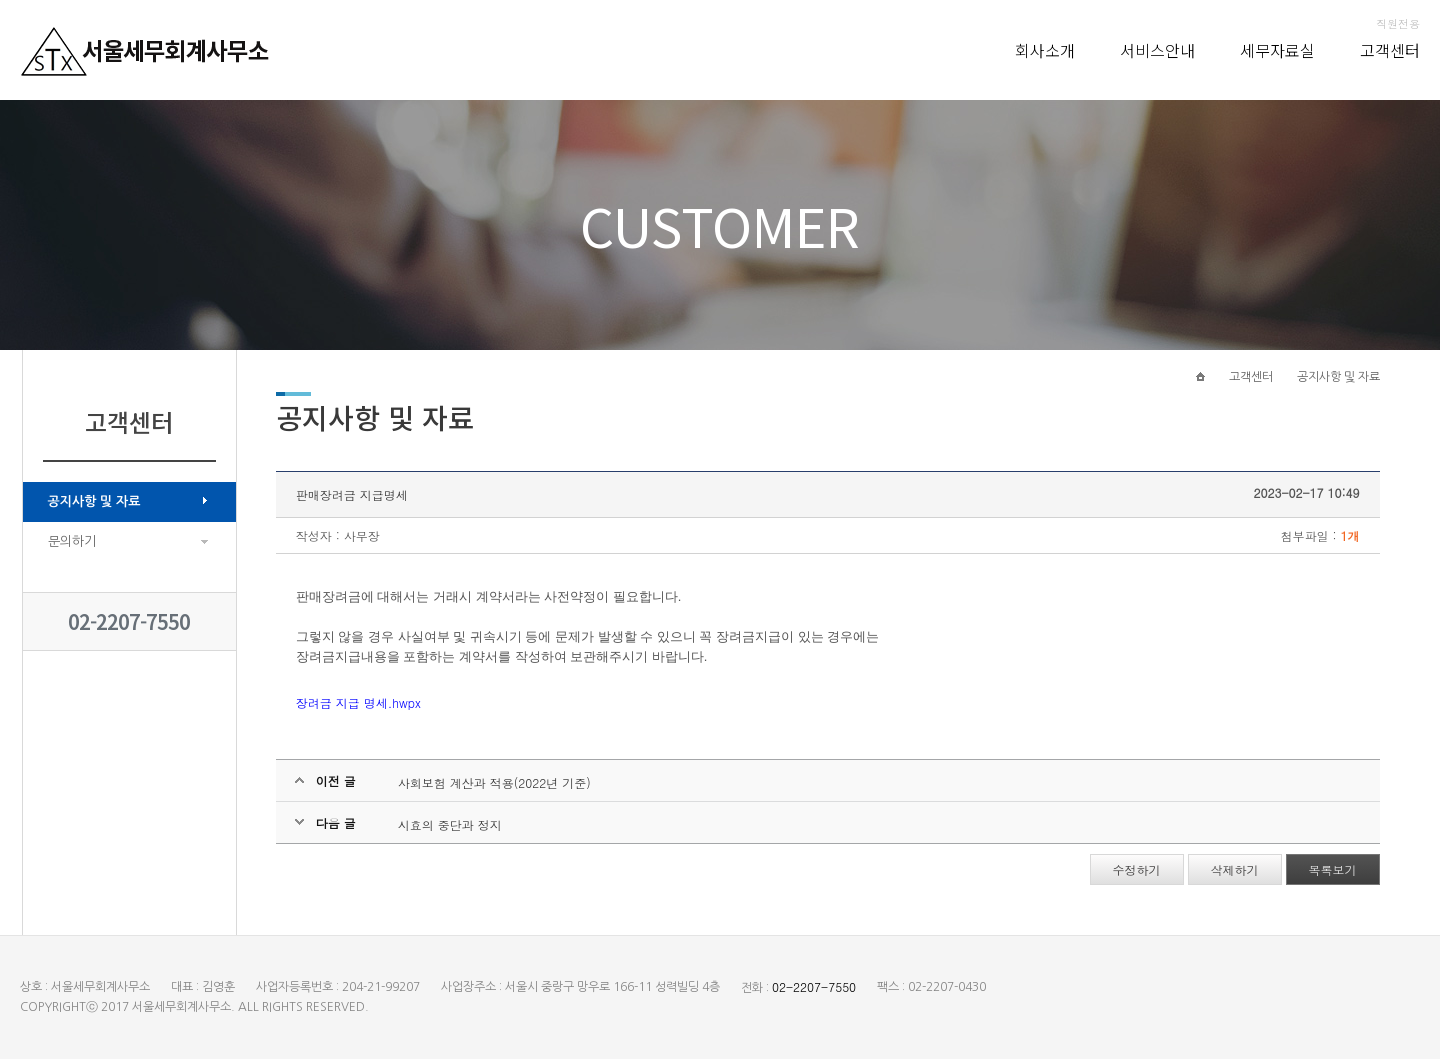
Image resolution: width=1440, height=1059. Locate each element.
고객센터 (1390, 50)
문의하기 (72, 541)
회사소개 (1045, 50)
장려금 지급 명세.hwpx (358, 702)
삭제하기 (1235, 869)
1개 (1350, 535)
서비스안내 (1157, 50)
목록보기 (1333, 869)
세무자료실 (1277, 50)
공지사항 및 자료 (94, 501)
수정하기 (1137, 869)
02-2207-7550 (129, 621)
